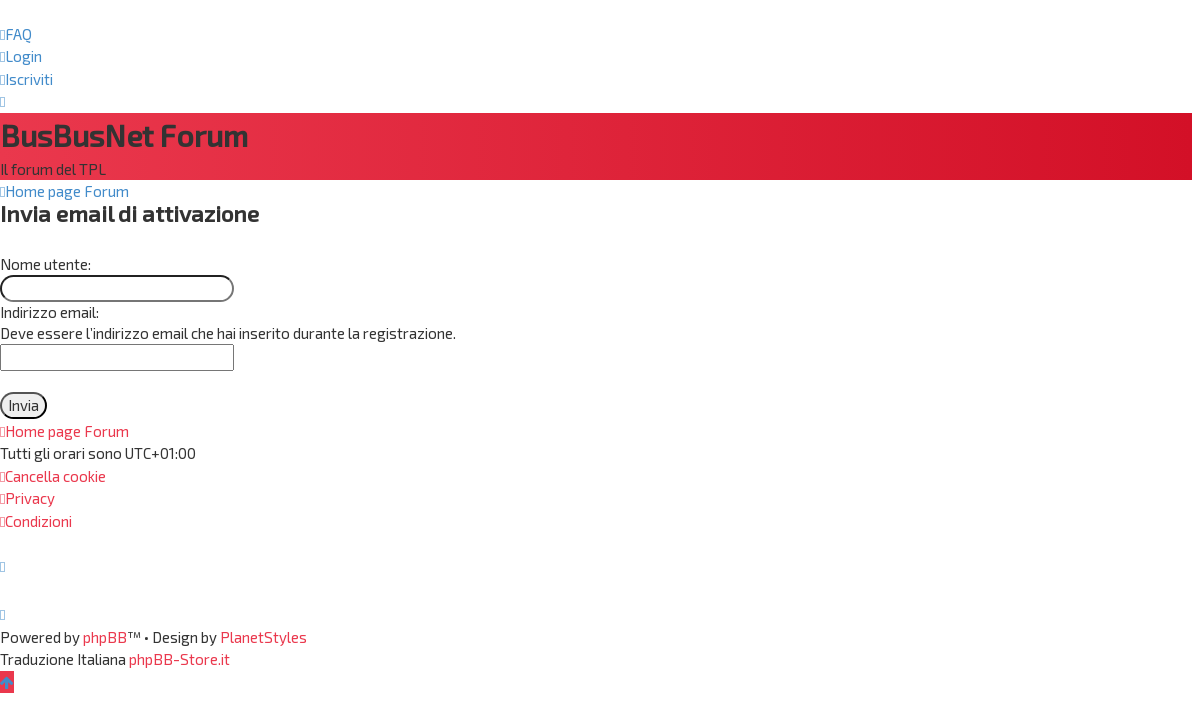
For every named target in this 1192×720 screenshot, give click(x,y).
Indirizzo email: (49, 312)
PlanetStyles (263, 637)
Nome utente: (45, 264)
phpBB (105, 637)
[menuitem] (16, 34)
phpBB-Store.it (179, 659)
